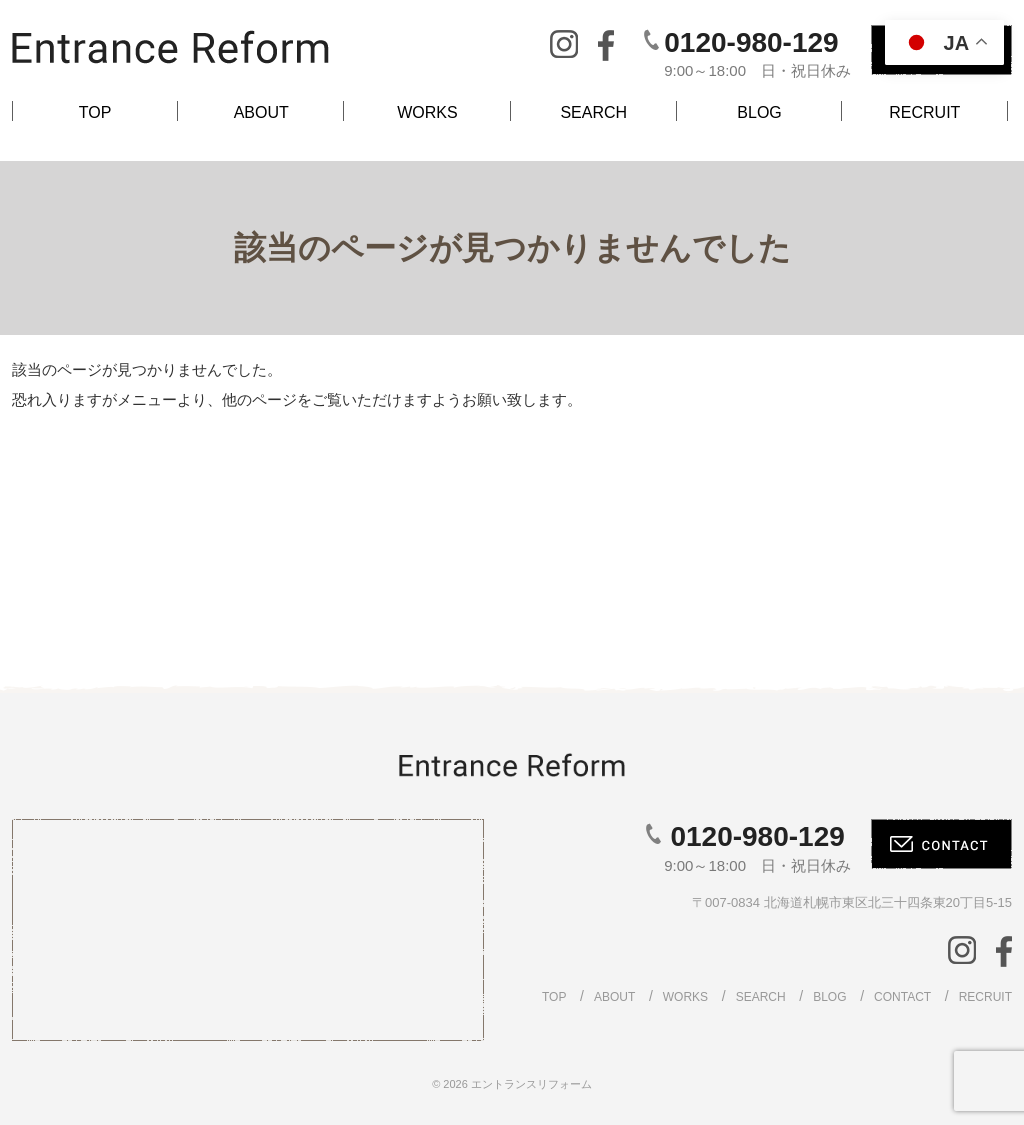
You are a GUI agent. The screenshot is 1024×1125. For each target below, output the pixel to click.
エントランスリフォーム (531, 1084)
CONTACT (902, 997)
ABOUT (261, 112)
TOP (95, 112)
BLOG (759, 112)
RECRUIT (924, 112)
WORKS (427, 112)
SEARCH (593, 112)
